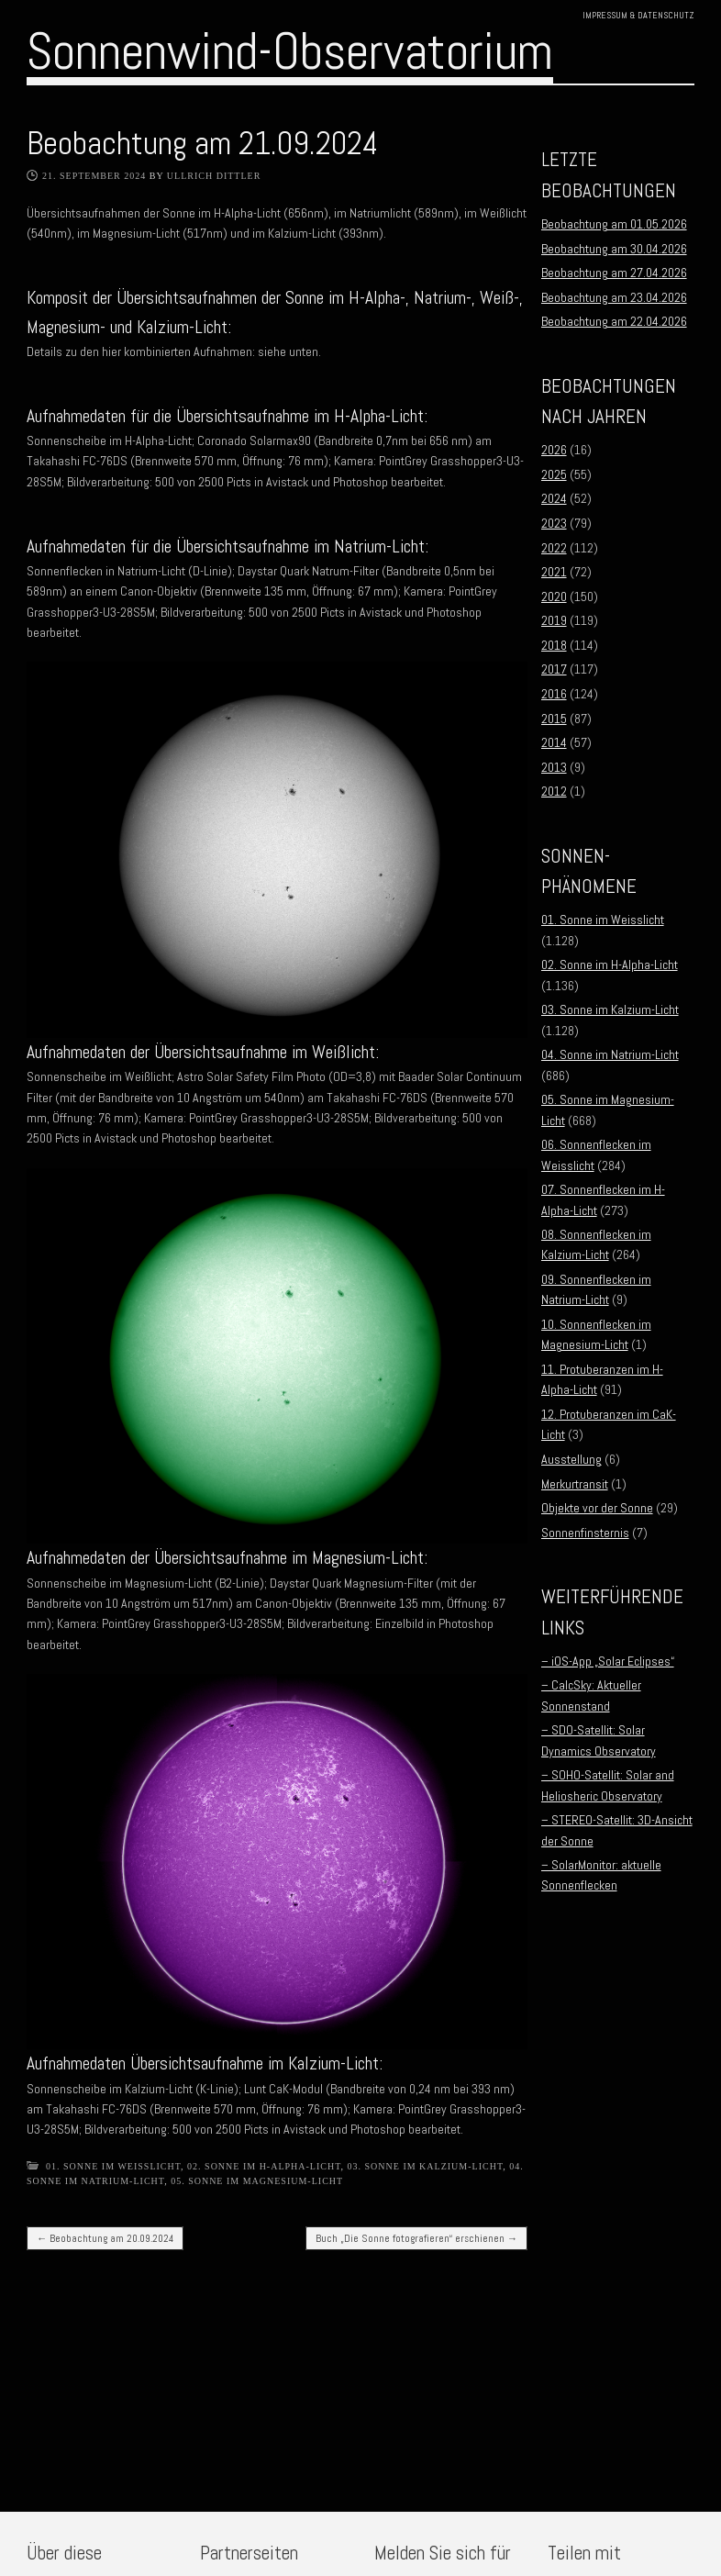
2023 (554, 523)
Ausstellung (571, 1459)
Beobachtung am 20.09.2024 (105, 2238)
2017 (554, 669)
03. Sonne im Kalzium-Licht (426, 2166)
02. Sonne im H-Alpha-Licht (263, 2166)
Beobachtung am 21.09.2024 (202, 143)
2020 (554, 596)
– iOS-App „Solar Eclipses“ (607, 1661)
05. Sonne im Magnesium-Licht (257, 2181)
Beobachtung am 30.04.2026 (614, 248)
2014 (554, 742)
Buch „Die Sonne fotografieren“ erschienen (416, 2238)
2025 (554, 474)
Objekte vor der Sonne (597, 1508)
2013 (554, 767)
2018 (554, 645)
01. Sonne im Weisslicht (113, 2166)
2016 (554, 694)
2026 (554, 449)
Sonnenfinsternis (585, 1532)
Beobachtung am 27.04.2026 (614, 272)
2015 (554, 718)
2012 (554, 791)
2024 (554, 498)
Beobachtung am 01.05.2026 (614, 224)
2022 (554, 548)
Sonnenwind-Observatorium (290, 51)
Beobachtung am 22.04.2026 (614, 321)
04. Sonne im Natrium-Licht (610, 1054)
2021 (554, 571)
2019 (554, 620)
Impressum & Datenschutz (638, 15)
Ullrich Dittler (214, 176)
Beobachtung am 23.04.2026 (614, 297)
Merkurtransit (574, 1484)
